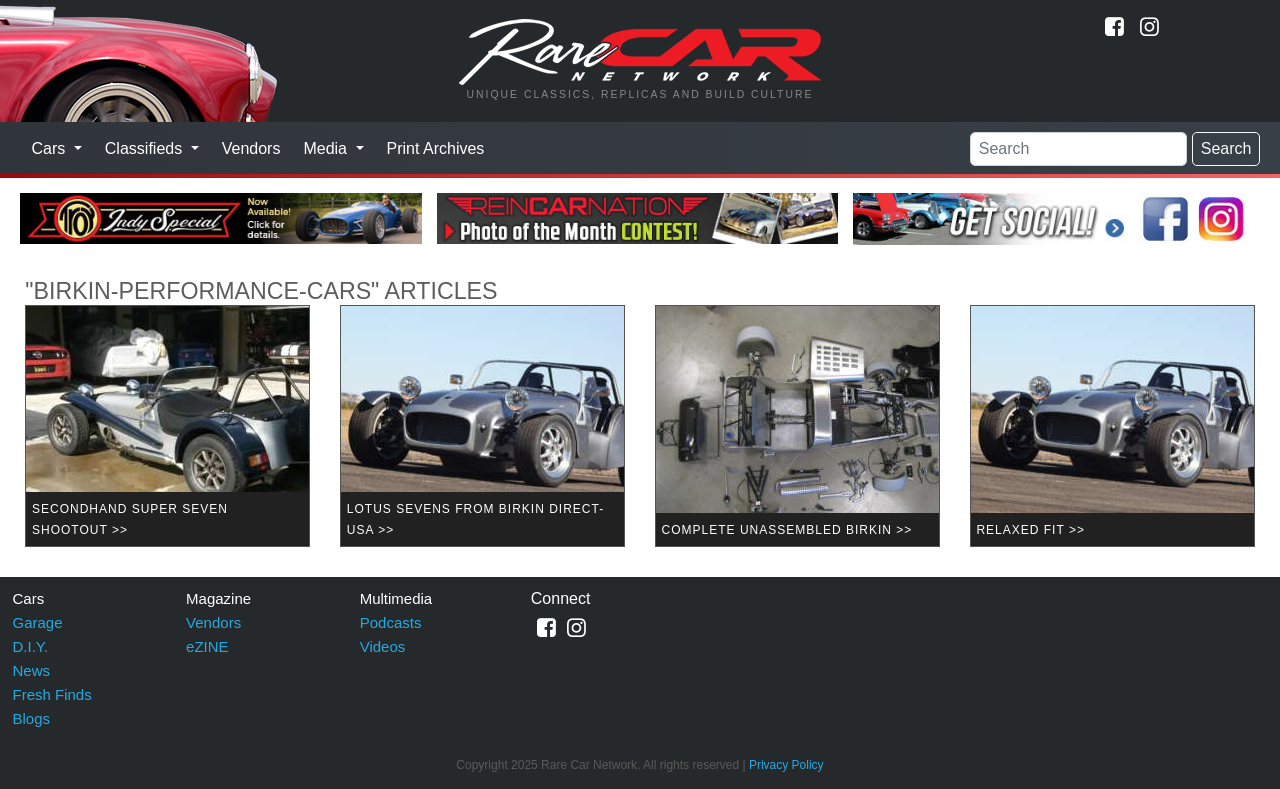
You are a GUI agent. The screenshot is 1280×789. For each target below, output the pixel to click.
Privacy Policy (786, 765)
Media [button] (327, 148)
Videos (383, 646)
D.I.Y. (31, 646)
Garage (38, 622)
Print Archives (436, 148)
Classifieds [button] (146, 148)
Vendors (251, 148)
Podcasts (391, 622)
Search (1226, 148)
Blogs (32, 718)
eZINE (207, 646)
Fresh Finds (52, 694)
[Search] (1078, 149)
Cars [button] (51, 148)
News (32, 670)
